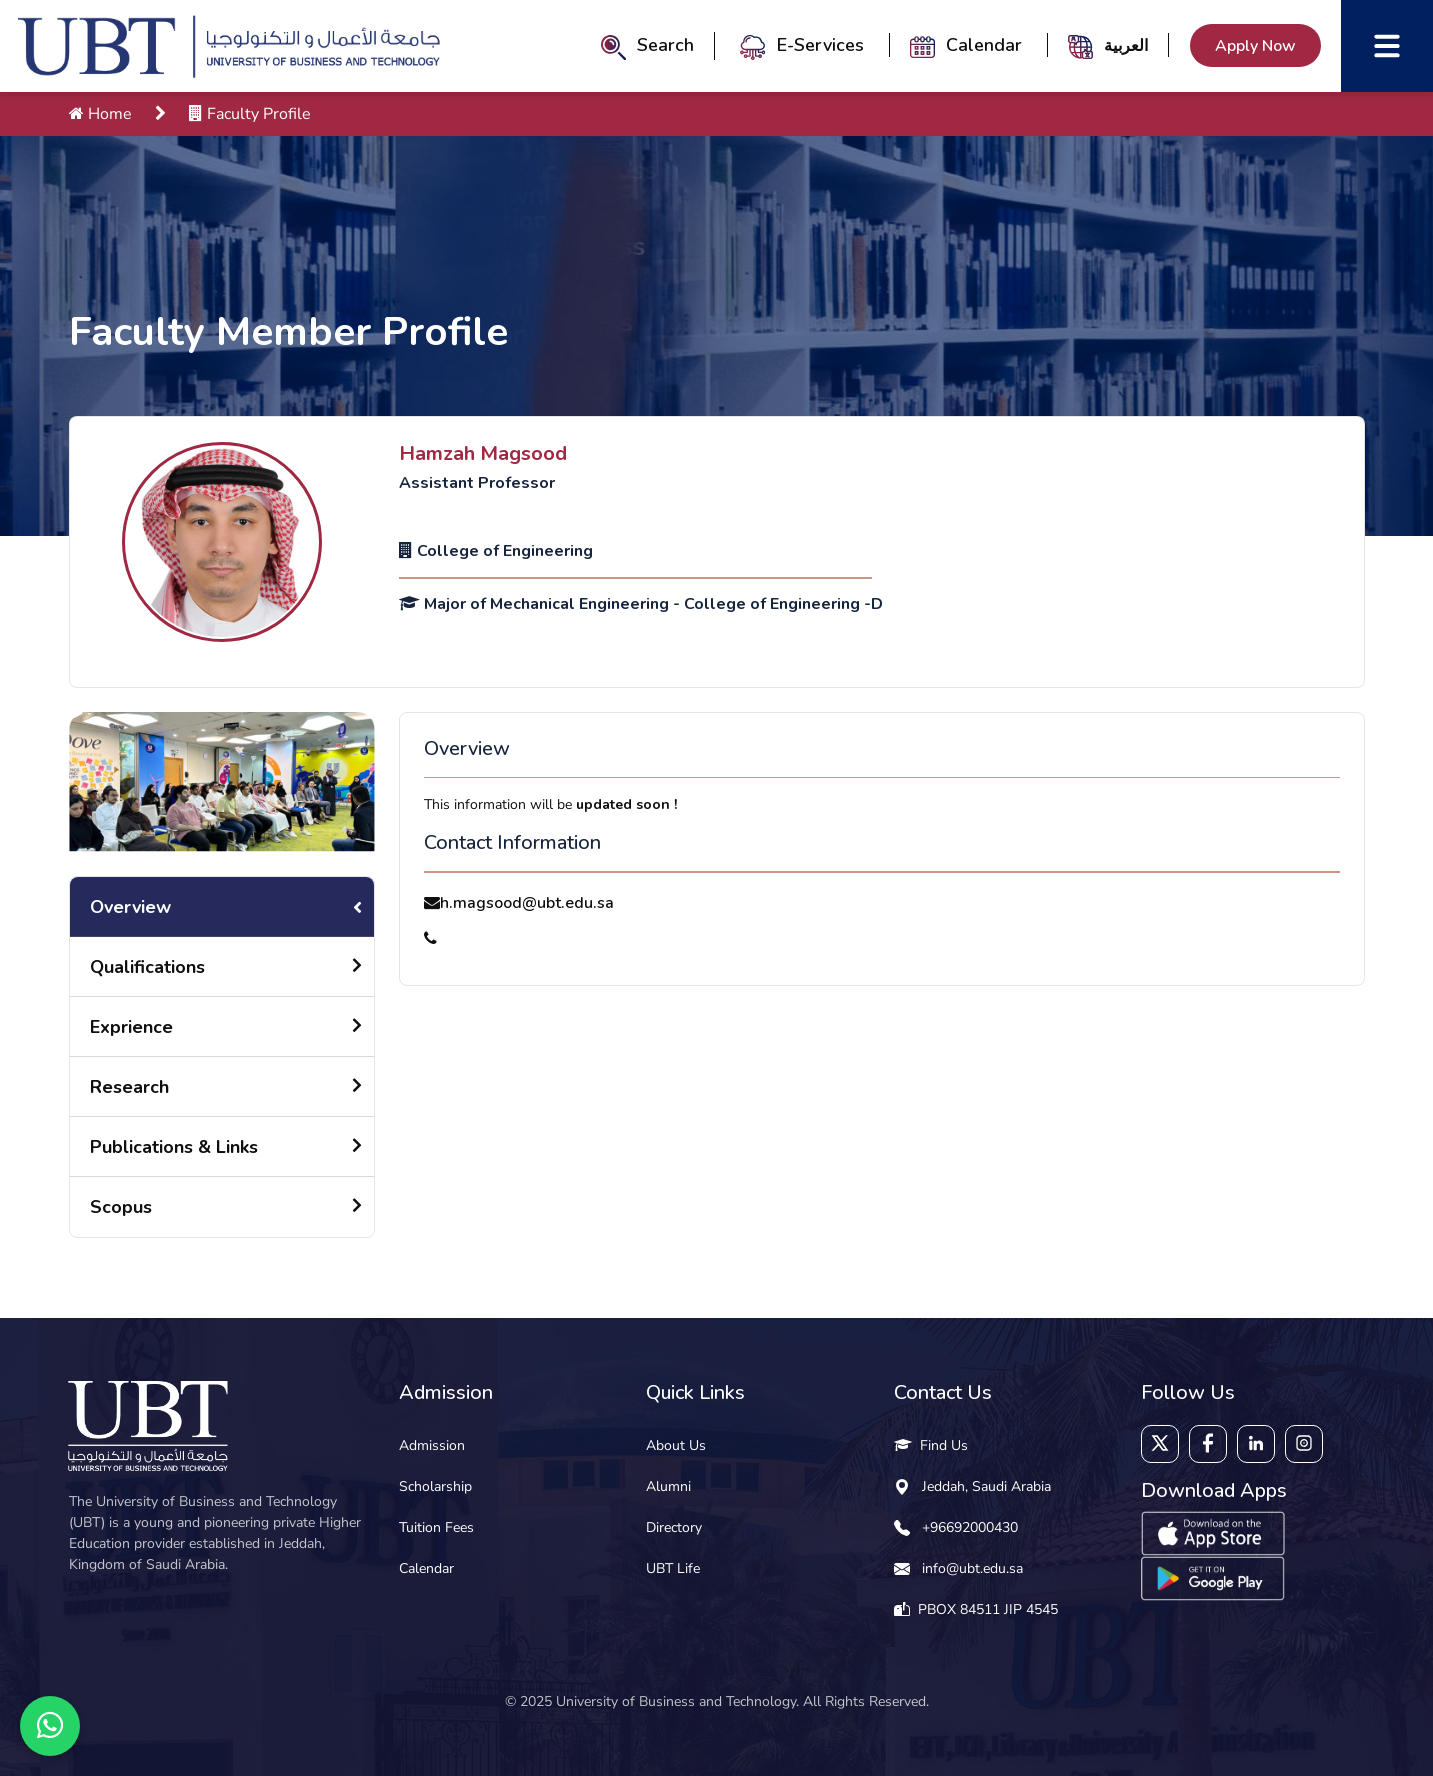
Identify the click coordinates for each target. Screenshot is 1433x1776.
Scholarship (435, 1486)
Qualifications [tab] (147, 967)
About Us (676, 1445)
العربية (1126, 45)
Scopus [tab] (121, 1207)
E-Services (804, 45)
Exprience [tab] (131, 1027)
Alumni (668, 1486)
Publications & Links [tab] (174, 1147)
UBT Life (673, 1568)
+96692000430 (970, 1527)
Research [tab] (129, 1087)
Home (100, 114)
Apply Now (1255, 46)
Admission (432, 1445)
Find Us (931, 1445)
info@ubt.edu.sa (972, 1568)
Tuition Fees (436, 1527)
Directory (674, 1527)
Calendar (968, 45)
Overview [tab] (130, 907)
